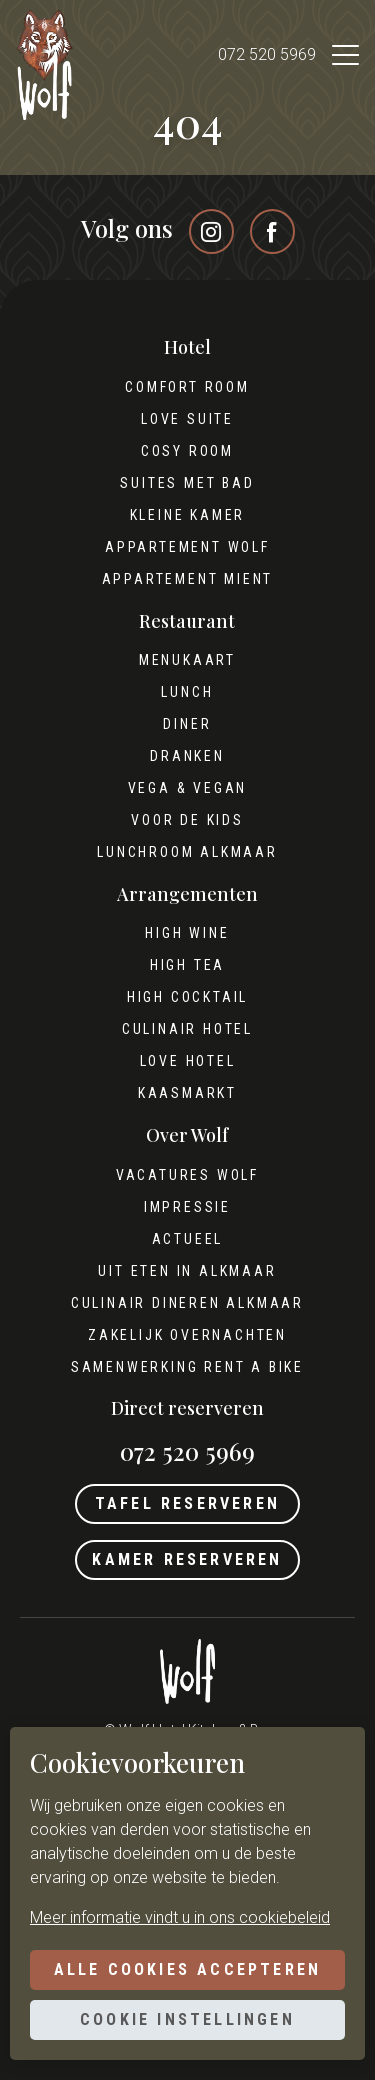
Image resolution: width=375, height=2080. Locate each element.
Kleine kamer (188, 515)
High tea (187, 965)
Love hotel (188, 1061)
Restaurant (187, 621)
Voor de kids (187, 820)
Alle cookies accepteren (188, 1969)
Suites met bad (187, 483)
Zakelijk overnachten (187, 1335)
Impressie (187, 1207)
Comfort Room (187, 387)
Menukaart (187, 660)
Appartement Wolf (187, 547)
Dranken (187, 756)
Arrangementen (187, 894)
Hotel (187, 347)
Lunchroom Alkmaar (187, 852)
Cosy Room (187, 451)
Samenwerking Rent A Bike (187, 1367)
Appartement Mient (188, 579)
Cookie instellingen (187, 2019)
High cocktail (187, 997)
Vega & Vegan (188, 788)
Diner (187, 724)
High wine (187, 933)
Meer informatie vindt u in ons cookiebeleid (180, 1917)
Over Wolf (187, 1135)
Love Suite (187, 419)
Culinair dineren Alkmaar (187, 1303)
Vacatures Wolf (187, 1175)
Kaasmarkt (187, 1093)
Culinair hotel (187, 1029)
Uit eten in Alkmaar (187, 1271)
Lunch (187, 692)
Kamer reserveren (187, 1559)
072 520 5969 (267, 54)
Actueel (188, 1239)
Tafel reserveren (187, 1503)
